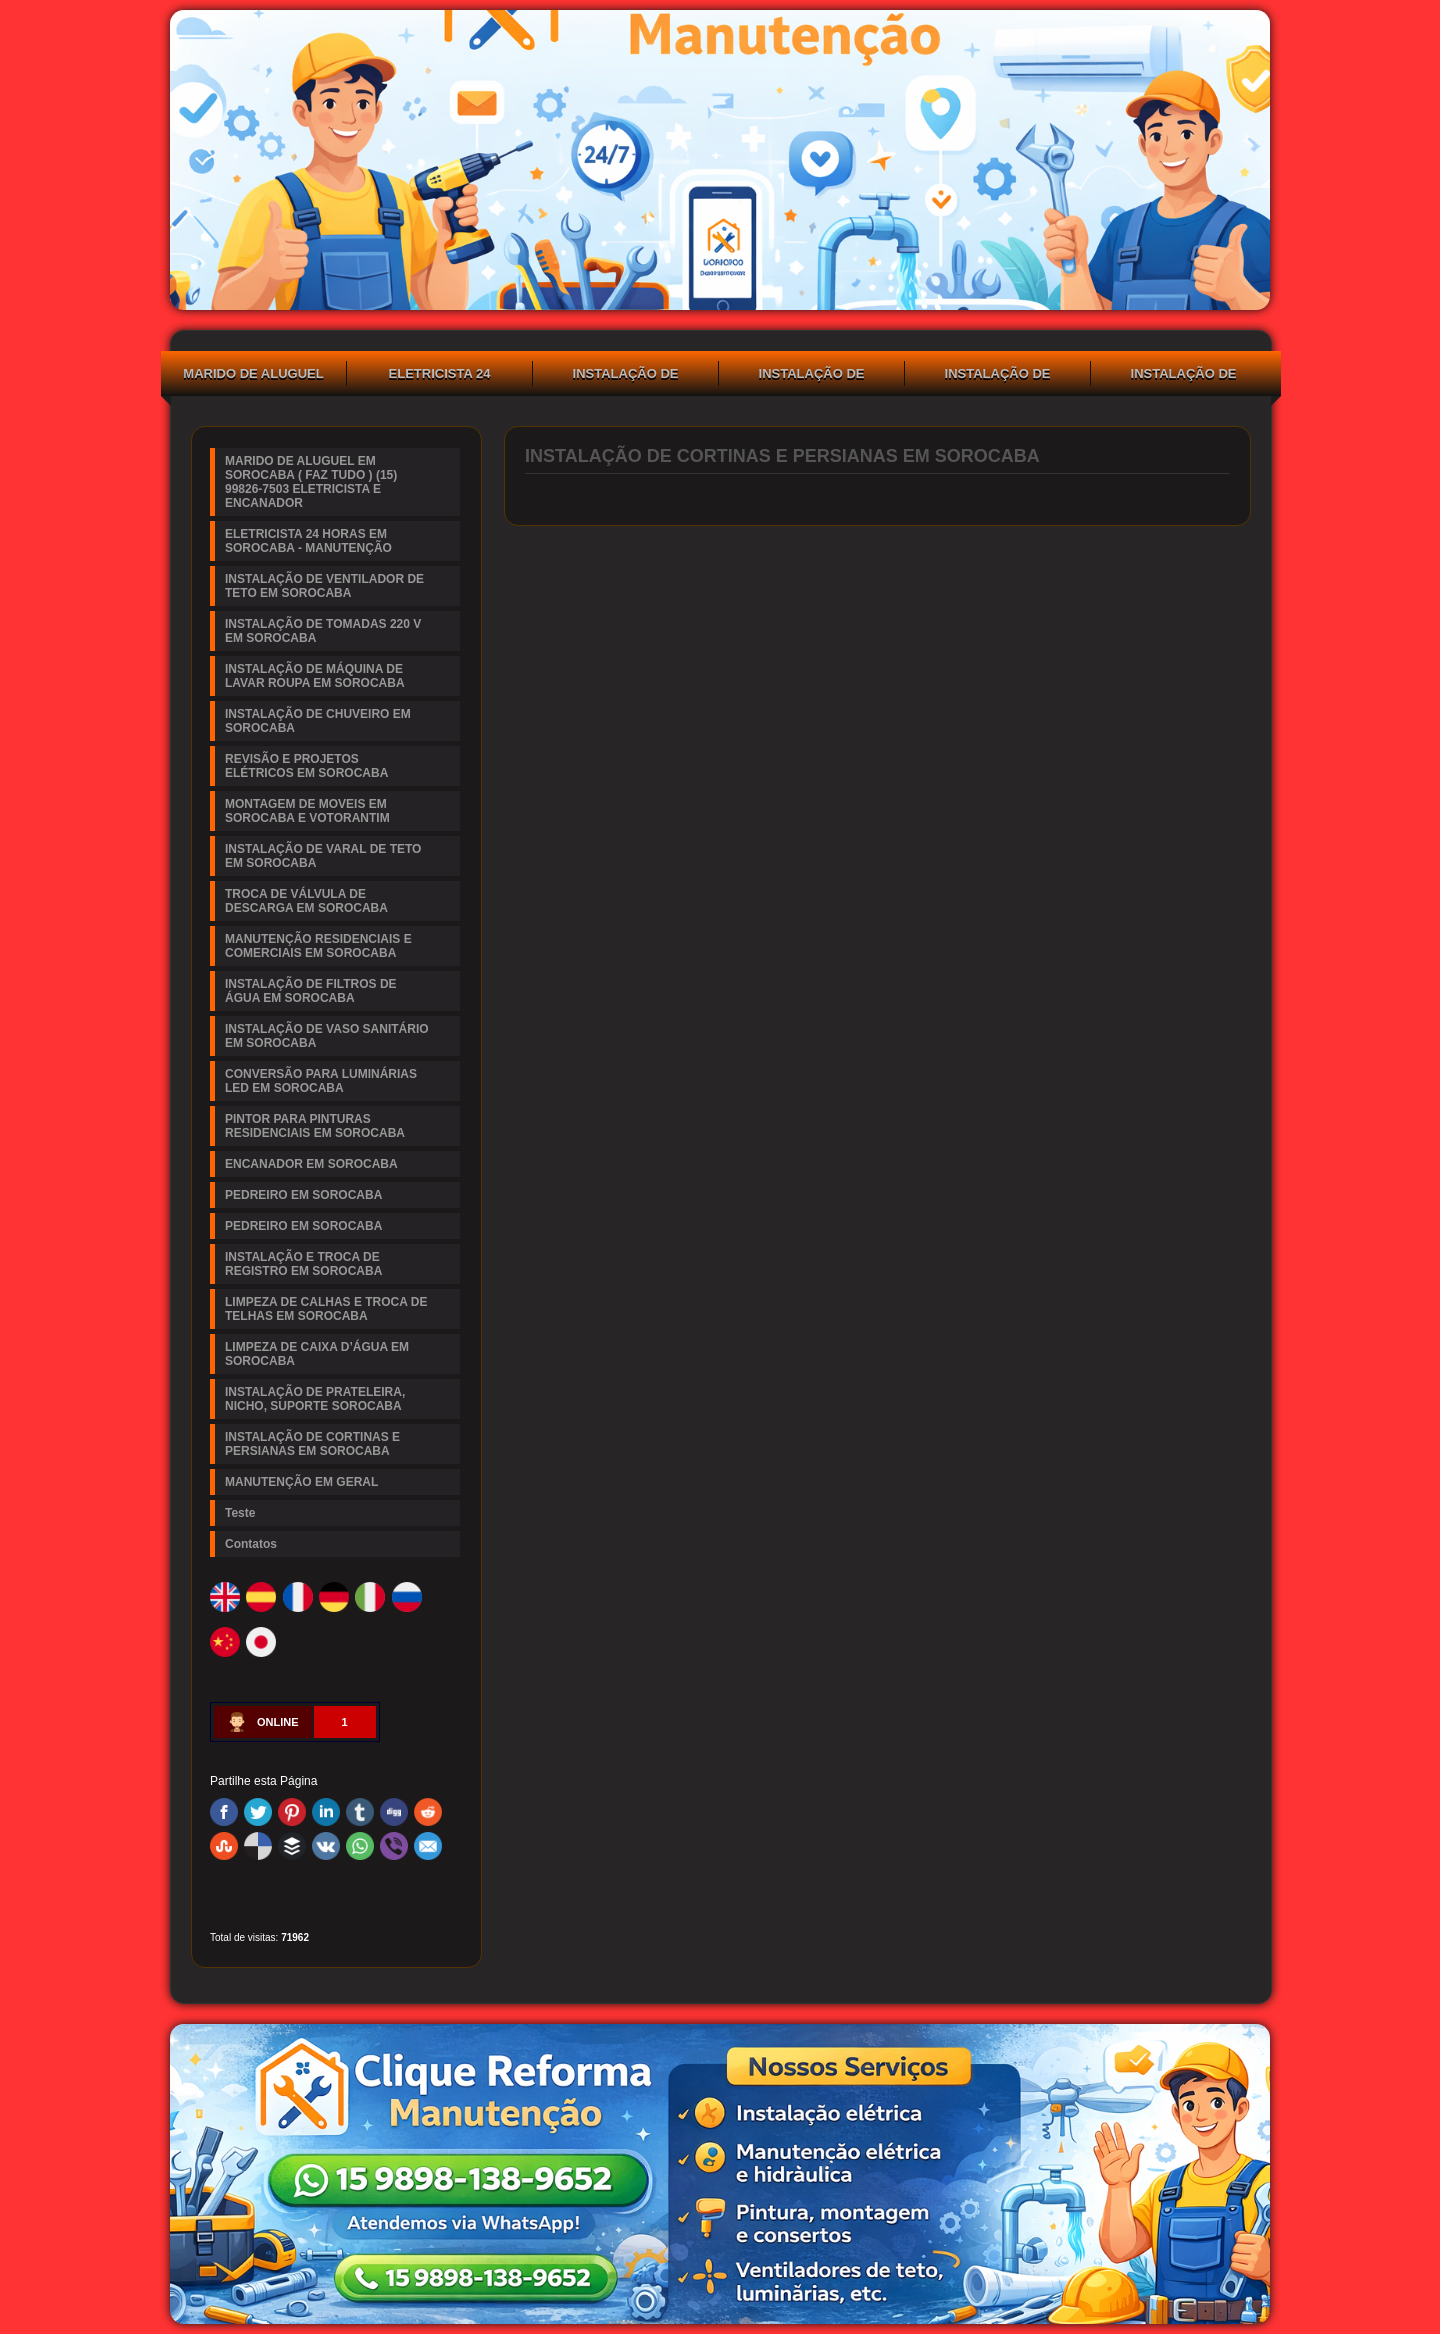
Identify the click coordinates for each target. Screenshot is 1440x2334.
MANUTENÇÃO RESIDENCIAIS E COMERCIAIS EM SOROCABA (318, 946)
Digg (394, 1812)
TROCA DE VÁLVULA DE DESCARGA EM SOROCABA (306, 901)
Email (428, 1846)
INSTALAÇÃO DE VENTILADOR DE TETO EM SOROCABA (625, 376)
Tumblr (360, 1812)
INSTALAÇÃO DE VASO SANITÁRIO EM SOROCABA (327, 1036)
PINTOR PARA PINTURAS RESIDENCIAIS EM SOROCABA (315, 1126)
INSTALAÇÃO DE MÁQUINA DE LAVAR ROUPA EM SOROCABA (998, 376)
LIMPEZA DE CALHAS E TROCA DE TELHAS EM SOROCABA (326, 1309)
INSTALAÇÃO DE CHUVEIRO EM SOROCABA (1184, 376)
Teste (240, 1513)
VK (326, 1846)
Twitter (258, 1812)
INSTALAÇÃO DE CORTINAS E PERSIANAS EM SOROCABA (312, 1444)
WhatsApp (360, 1846)
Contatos (251, 1544)
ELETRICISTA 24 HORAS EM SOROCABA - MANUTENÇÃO (440, 376)
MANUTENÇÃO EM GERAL (301, 1482)
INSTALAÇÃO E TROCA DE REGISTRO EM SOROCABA (303, 1264)
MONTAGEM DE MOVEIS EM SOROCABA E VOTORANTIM (307, 811)
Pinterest (292, 1812)
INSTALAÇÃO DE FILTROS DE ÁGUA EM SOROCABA (311, 991)
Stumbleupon (224, 1846)
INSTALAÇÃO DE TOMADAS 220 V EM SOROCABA (811, 376)
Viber (394, 1846)
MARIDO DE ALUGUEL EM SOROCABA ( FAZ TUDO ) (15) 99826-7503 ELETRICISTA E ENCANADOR (253, 376)
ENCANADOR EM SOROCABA (311, 1164)
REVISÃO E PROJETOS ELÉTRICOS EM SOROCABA (306, 766)
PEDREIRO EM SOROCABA (303, 1195)
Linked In (326, 1812)
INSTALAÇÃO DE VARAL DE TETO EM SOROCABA (323, 856)
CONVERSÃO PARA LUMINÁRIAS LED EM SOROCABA (321, 1081)
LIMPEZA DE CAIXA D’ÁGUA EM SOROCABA (317, 1354)
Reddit (428, 1812)
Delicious (258, 1846)
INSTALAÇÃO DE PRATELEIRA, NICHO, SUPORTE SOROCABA (315, 1399)
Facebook (224, 1812)
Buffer (292, 1846)
